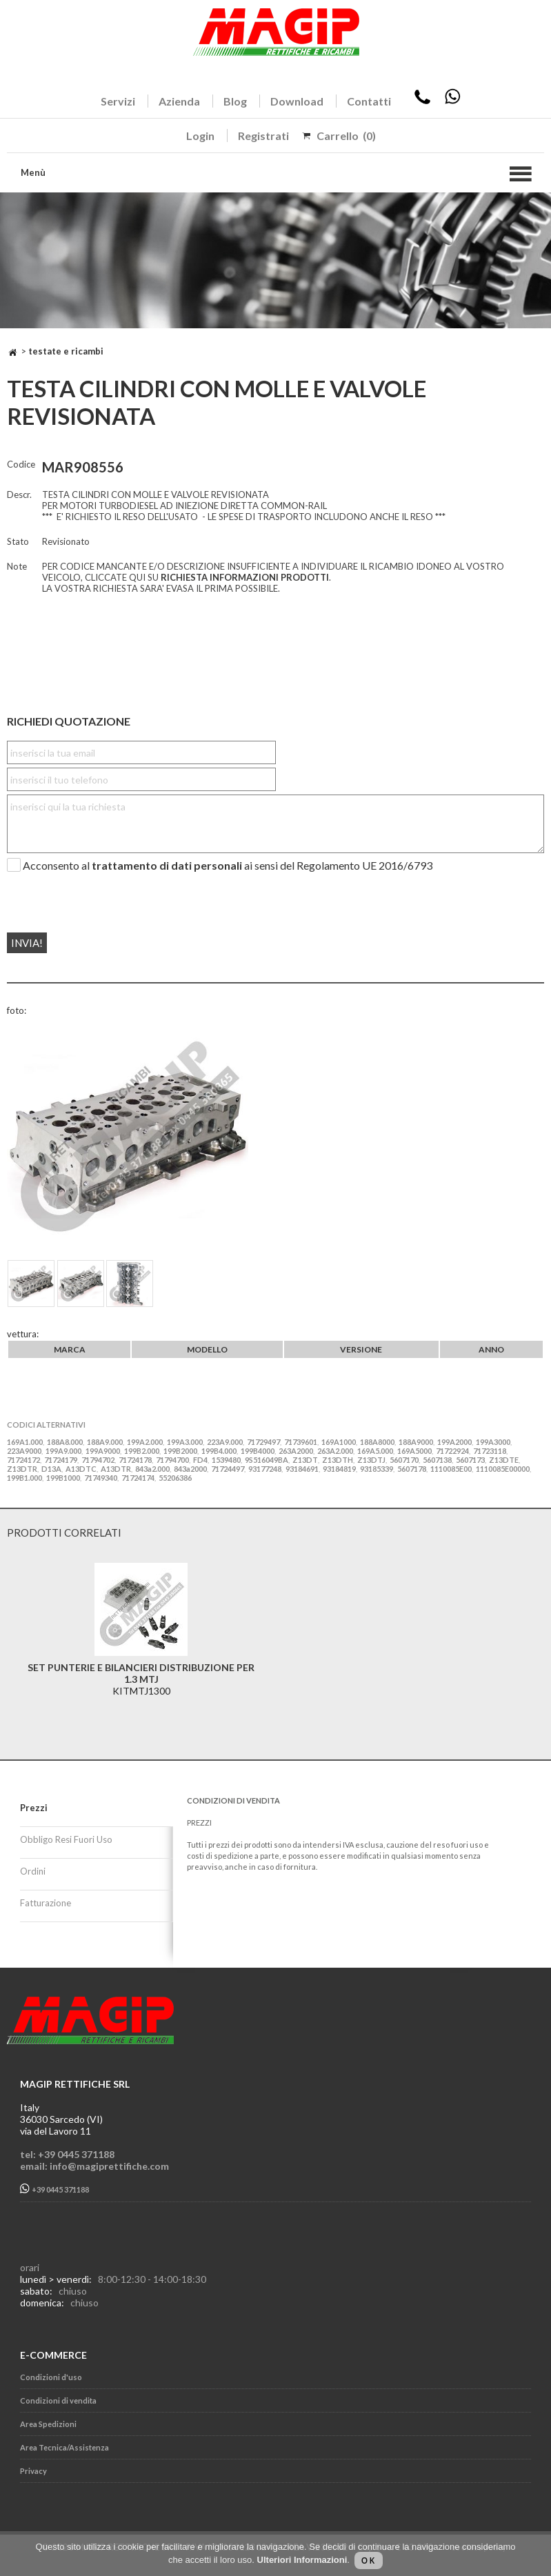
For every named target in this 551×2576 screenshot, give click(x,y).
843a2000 (190, 1468)
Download (296, 101)
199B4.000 (219, 1450)
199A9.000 (63, 1450)
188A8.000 (65, 1441)
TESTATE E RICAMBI (65, 351)
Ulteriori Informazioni (302, 2560)
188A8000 (377, 1441)
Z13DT (305, 1459)
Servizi (118, 101)
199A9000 (103, 1450)
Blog (235, 101)
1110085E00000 (503, 1468)
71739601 (300, 1441)
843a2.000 (152, 1468)
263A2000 (296, 1450)
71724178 (135, 1459)
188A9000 (416, 1441)
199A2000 (454, 1441)
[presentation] (90, 896)
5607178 (411, 1468)
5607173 (470, 1459)
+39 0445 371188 (54, 2189)
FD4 (200, 1459)
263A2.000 (335, 1450)
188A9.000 (105, 1441)
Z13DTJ (371, 1459)
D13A (51, 1468)
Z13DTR (22, 1468)
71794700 (172, 1459)
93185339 (376, 1468)
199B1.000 (24, 1477)
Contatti (369, 101)
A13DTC (81, 1468)
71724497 (227, 1468)
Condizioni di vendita (58, 2400)
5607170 (404, 1459)
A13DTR (116, 1468)
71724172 (23, 1459)
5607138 (437, 1459)
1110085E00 (451, 1468)
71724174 (137, 1477)
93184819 (339, 1468)
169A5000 (414, 1450)
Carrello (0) (346, 135)
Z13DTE (504, 1459)
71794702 (97, 1459)
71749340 (100, 1477)
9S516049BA (266, 1459)
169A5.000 (375, 1450)
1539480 (226, 1459)
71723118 (489, 1450)
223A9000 (24, 1450)
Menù (33, 172)
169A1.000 (25, 1441)
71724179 (60, 1459)
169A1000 (338, 1441)
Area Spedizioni (48, 2423)
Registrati (263, 135)
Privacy (33, 2470)
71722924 (452, 1450)
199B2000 (180, 1450)
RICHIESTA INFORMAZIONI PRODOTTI (245, 577)
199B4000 (257, 1450)
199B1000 (63, 1477)
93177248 (264, 1468)
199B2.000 (141, 1450)
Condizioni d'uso (51, 2377)
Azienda (179, 101)
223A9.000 (225, 1441)
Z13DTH (337, 1459)
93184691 (302, 1468)
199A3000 (493, 1441)
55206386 (175, 1477)
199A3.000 (185, 1441)
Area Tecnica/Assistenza (64, 2447)
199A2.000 (145, 1441)
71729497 (263, 1441)
